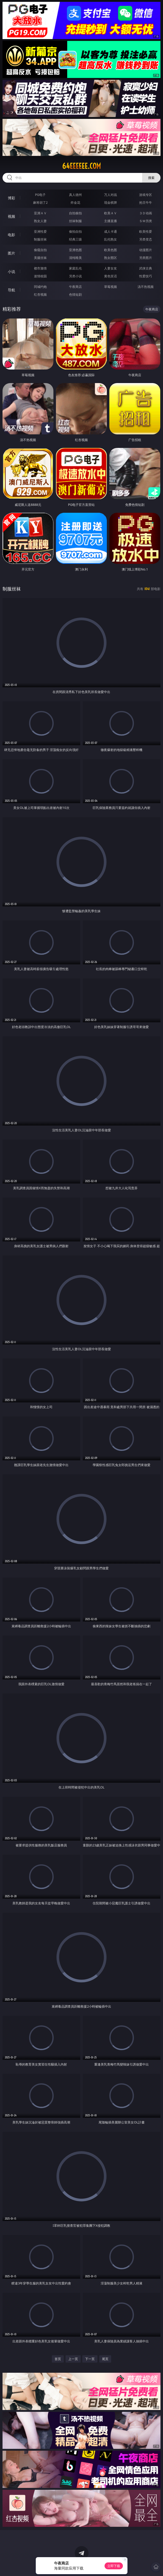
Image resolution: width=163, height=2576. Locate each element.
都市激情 (40, 268)
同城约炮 (40, 286)
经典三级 (75, 239)
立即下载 (113, 2566)
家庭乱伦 (75, 268)
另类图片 (145, 257)
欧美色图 (110, 250)
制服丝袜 (40, 239)
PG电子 (40, 194)
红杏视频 (40, 294)
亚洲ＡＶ (40, 213)
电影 (11, 234)
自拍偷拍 (75, 213)
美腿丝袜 (40, 257)
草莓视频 (110, 286)
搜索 (151, 177)
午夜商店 (75, 286)
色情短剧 (75, 294)
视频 (11, 216)
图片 (11, 253)
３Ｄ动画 (145, 213)
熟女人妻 (40, 221)
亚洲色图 (75, 250)
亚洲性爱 (40, 231)
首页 (58, 2359)
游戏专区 (145, 194)
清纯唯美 (75, 257)
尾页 (105, 2359)
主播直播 (110, 221)
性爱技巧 (145, 276)
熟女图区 (110, 257)
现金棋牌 (110, 202)
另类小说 (75, 276)
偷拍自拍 (75, 231)
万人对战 (110, 194)
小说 (11, 271)
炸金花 (75, 202)
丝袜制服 (75, 221)
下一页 (90, 2359)
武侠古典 (145, 268)
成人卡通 (110, 231)
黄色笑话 (110, 276)
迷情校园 (40, 276)
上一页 (73, 2359)
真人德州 (75, 194)
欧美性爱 (145, 231)
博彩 (11, 198)
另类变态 (145, 239)
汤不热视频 (146, 286)
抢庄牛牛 (145, 202)
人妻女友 (110, 268)
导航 (11, 289)
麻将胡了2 (40, 202)
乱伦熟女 (110, 239)
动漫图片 (145, 250)
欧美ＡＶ (110, 213)
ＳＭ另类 (145, 221)
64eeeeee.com (81, 166)
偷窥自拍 (40, 250)
